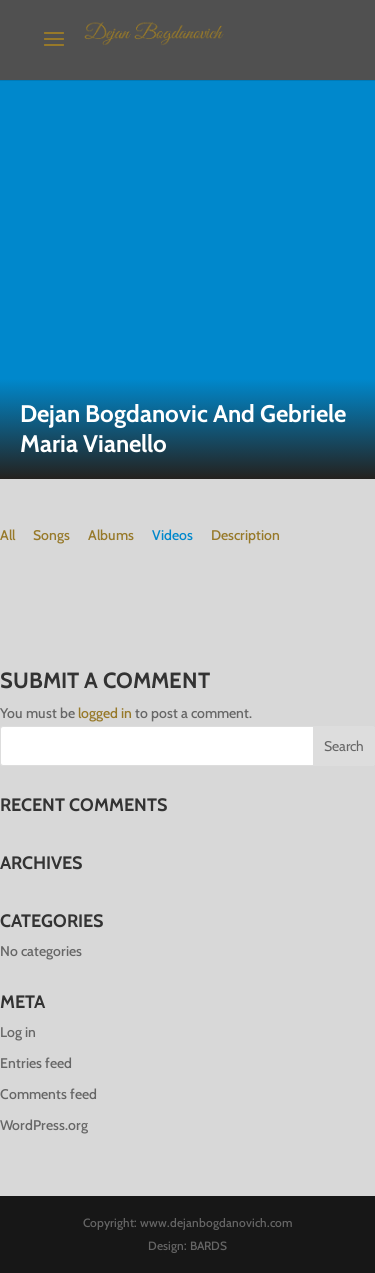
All (7, 535)
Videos (172, 535)
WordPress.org (44, 1125)
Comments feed (48, 1094)
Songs (51, 535)
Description (245, 535)
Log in (18, 1032)
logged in (105, 713)
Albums (111, 535)
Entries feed (36, 1063)
